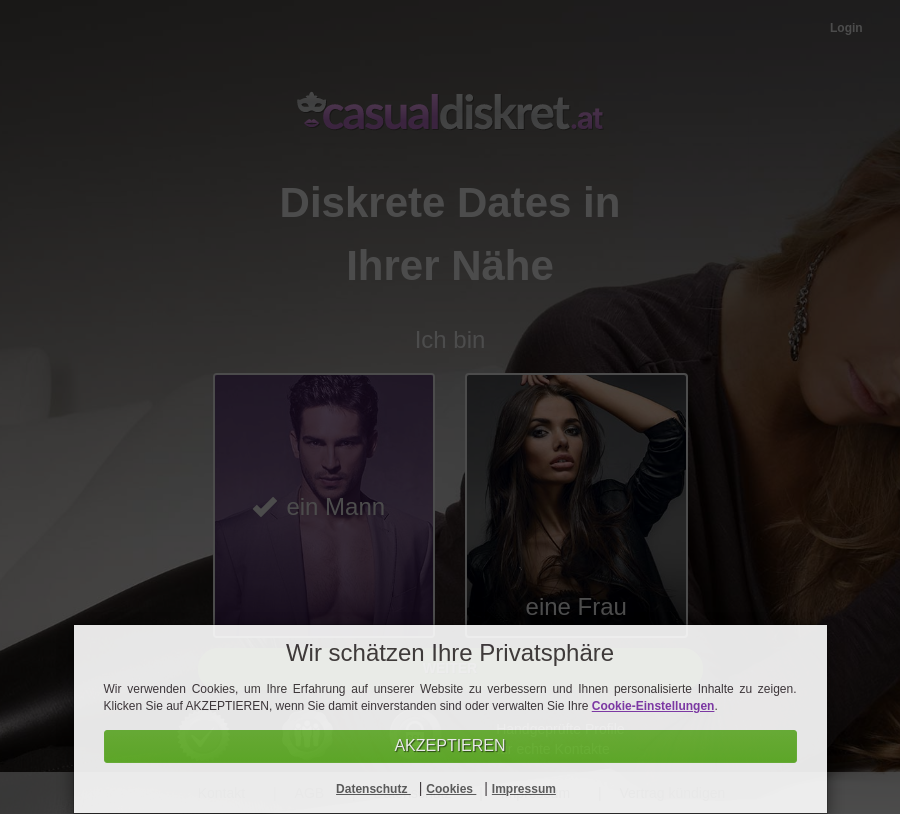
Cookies (451, 789)
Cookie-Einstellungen (653, 706)
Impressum (524, 789)
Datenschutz (373, 789)
